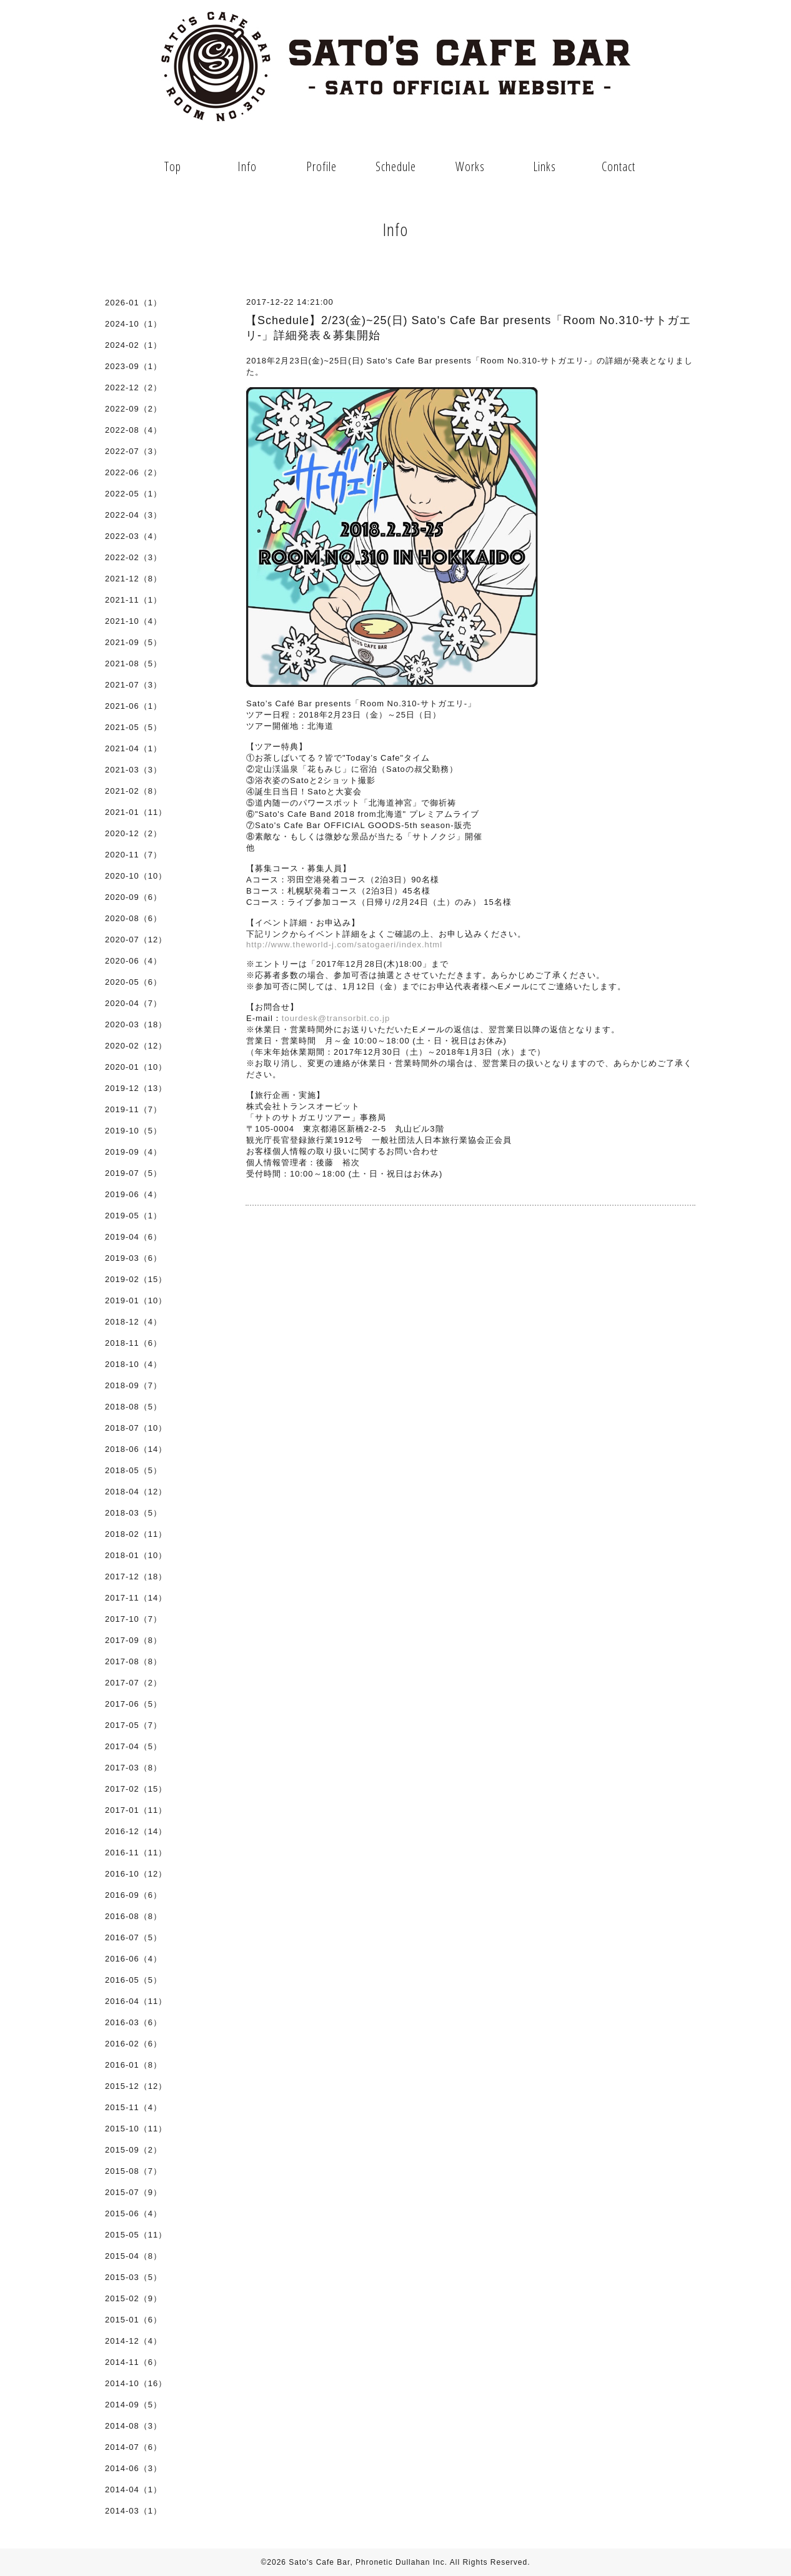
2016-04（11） (136, 2001)
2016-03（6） (133, 2022)
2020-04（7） (133, 1003)
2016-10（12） (136, 1873)
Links (544, 166)
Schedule (396, 166)
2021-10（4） (133, 621)
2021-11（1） (133, 600)
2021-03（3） (133, 769)
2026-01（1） (133, 302)
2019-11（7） (133, 1109)
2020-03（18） (136, 1024)
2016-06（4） (133, 1958)
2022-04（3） (133, 515)
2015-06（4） (133, 2213)
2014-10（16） (136, 2383)
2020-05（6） (133, 982)
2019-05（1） (133, 1215)
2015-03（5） (133, 2277)
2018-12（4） (133, 1321)
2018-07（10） (136, 1428)
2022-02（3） (133, 557)
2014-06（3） (133, 2468)
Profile (321, 166)
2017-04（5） (133, 1746)
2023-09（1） (133, 366)
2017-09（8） (133, 1640)
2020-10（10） (136, 876)
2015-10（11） (136, 2128)
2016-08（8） (133, 1916)
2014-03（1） (133, 2510)
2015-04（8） (133, 2256)
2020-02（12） (136, 1045)
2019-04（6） (133, 1236)
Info (247, 166)
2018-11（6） (133, 1343)
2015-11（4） (133, 2107)
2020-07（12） (136, 939)
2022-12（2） (133, 387)
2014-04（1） (133, 2489)
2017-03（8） (133, 1767)
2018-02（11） (136, 1534)
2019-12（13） (136, 1088)
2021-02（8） (133, 791)
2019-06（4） (133, 1194)
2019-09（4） (133, 1152)
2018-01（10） (136, 1555)
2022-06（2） (133, 472)
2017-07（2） (133, 1682)
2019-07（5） (133, 1173)
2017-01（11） (136, 1810)
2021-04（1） (133, 748)
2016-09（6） (133, 1895)
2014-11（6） (133, 2362)
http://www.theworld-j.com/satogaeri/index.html (344, 944)
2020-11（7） (133, 854)
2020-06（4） (133, 960)
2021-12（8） (133, 578)
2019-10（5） (133, 1130)
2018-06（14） (136, 1449)
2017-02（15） (136, 1789)
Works (470, 166)
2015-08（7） (133, 2171)
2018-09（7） (133, 1385)
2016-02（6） (133, 2043)
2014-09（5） (133, 2404)
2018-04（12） (136, 1491)
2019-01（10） (136, 1300)
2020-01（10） (136, 1067)
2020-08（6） (133, 918)
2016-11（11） (136, 1852)
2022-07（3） (133, 451)
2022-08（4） (133, 430)
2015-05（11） (136, 2234)
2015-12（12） (136, 2086)
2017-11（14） (136, 1597)
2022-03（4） (133, 536)
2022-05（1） (133, 493)
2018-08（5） (133, 1406)
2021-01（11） (136, 812)
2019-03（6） (133, 1258)
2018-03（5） (133, 1512)
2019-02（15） (136, 1279)
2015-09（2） (133, 2149)
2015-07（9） (133, 2192)
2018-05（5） (133, 1470)
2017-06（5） (133, 1704)
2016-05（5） (133, 1980)
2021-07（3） (133, 684)
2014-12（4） (133, 2341)
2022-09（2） (133, 408)
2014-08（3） (133, 2425)
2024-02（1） (133, 345)
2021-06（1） (133, 706)
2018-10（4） (133, 1364)
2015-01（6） (133, 2319)
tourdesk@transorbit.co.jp (336, 1018)
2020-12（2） (133, 833)
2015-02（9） (133, 2298)
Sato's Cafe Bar (319, 2562)
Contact (618, 166)
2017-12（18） (136, 1576)
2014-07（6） (133, 2447)
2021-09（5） (133, 642)
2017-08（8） (133, 1661)
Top (172, 166)
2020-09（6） (133, 897)
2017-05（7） (133, 1725)
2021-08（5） (133, 663)
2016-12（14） (136, 1831)
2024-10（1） (133, 323)
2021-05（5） (133, 727)
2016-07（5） (133, 1937)
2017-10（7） (133, 1619)
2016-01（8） (133, 2065)
